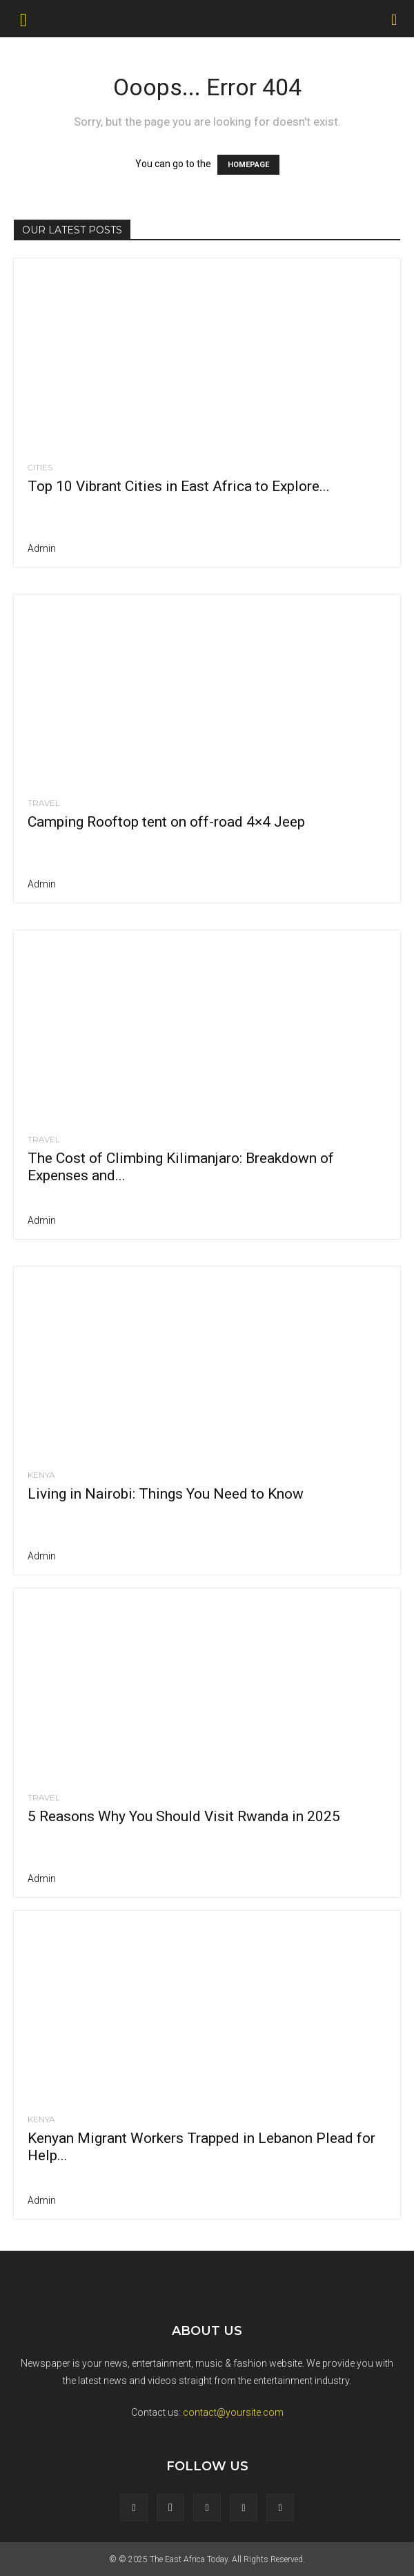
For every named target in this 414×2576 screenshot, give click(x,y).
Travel (44, 803)
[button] (23, 18)
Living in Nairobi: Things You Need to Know (166, 1494)
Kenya (41, 1475)
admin (42, 548)
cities (40, 467)
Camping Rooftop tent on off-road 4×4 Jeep (166, 822)
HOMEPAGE (248, 164)
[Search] (394, 18)
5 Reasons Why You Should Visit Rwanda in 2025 (184, 1816)
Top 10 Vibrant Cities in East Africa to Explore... (179, 486)
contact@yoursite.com (233, 2412)
